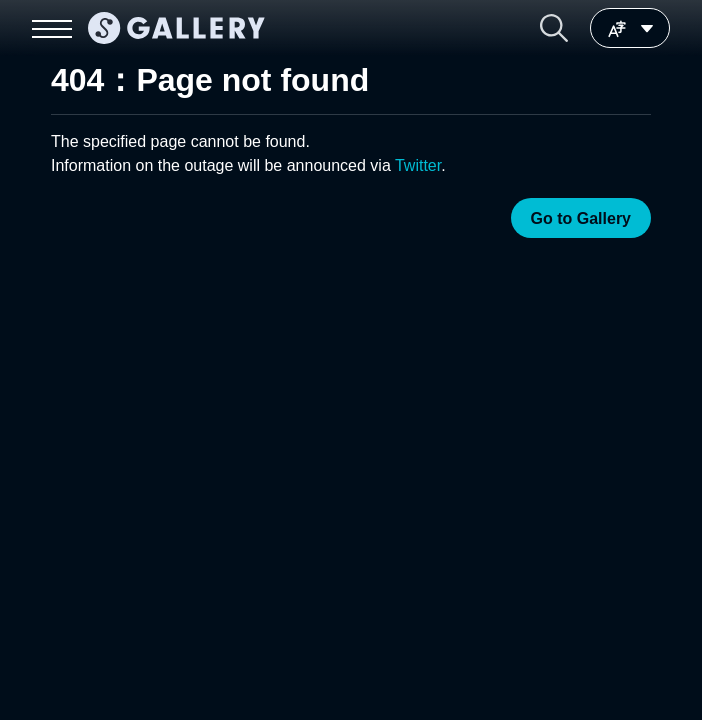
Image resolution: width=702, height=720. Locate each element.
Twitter (418, 165)
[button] (554, 28)
